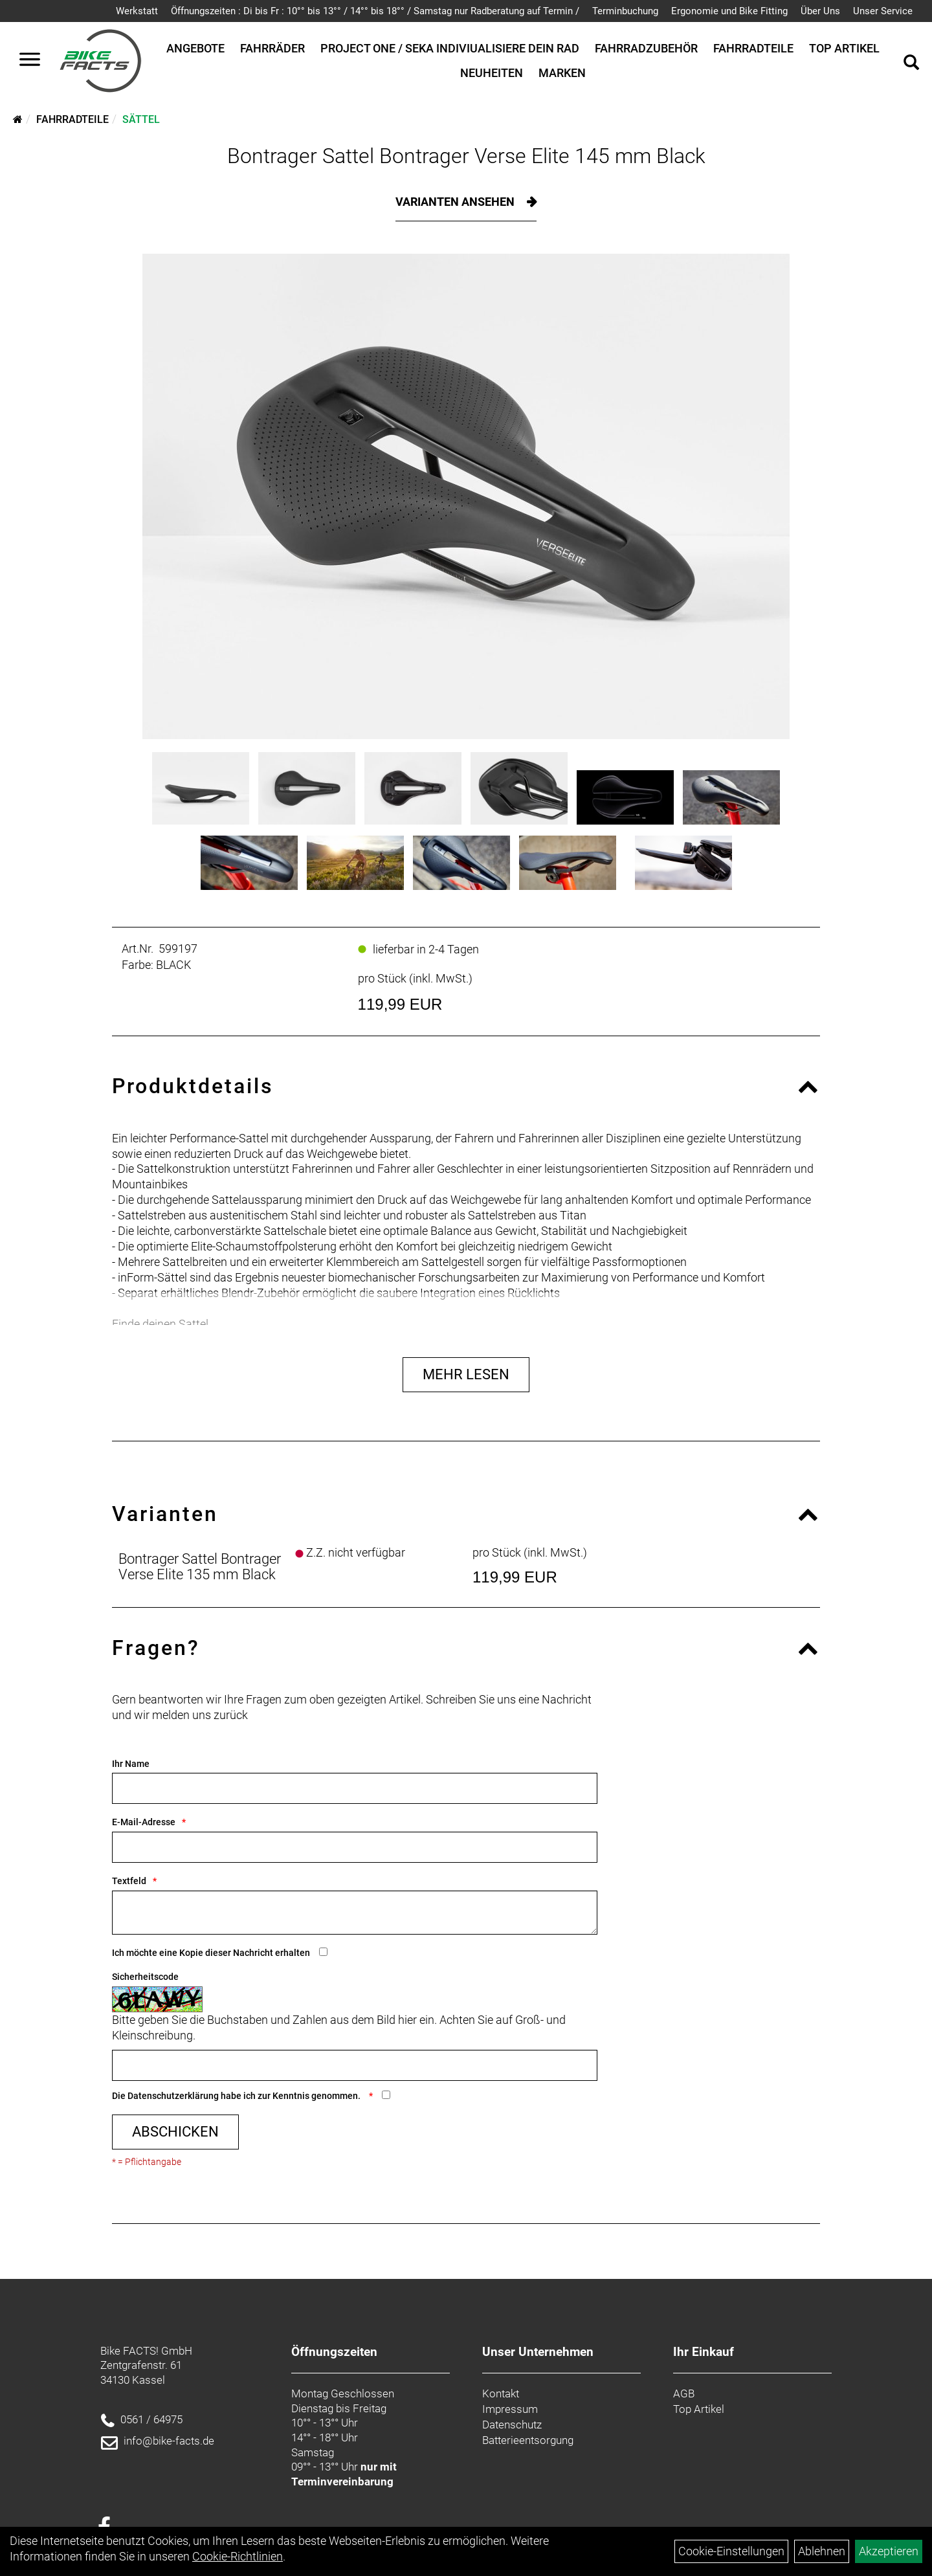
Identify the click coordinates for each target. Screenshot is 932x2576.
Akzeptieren (888, 2551)
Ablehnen (821, 2551)
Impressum (510, 2409)
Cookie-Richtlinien (237, 2556)
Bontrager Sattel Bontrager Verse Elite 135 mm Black (199, 1566)
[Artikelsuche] (911, 64)
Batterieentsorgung (527, 2440)
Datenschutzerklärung (173, 2096)
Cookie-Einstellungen (731, 2551)
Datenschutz (512, 2424)
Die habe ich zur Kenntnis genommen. (237, 2096)
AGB (683, 2393)
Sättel (141, 119)
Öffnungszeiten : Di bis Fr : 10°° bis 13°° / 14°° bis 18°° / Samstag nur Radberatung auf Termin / (375, 11)
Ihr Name (131, 1764)
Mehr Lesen (466, 1374)
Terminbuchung (625, 11)
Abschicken (175, 2132)
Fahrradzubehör (646, 48)
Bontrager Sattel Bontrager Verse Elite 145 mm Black (466, 156)
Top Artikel (844, 48)
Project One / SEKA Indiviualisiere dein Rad (449, 48)
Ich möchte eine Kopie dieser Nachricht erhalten (211, 1953)
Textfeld (129, 1881)
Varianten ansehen (456, 201)
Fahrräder (272, 48)
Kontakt (500, 2393)
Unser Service (883, 11)
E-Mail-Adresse (143, 1822)
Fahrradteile (753, 48)
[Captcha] (354, 2065)
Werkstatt (137, 11)
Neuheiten (491, 73)
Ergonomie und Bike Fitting (729, 11)
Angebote (195, 48)
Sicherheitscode (145, 1976)
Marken (562, 73)
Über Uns (820, 11)
